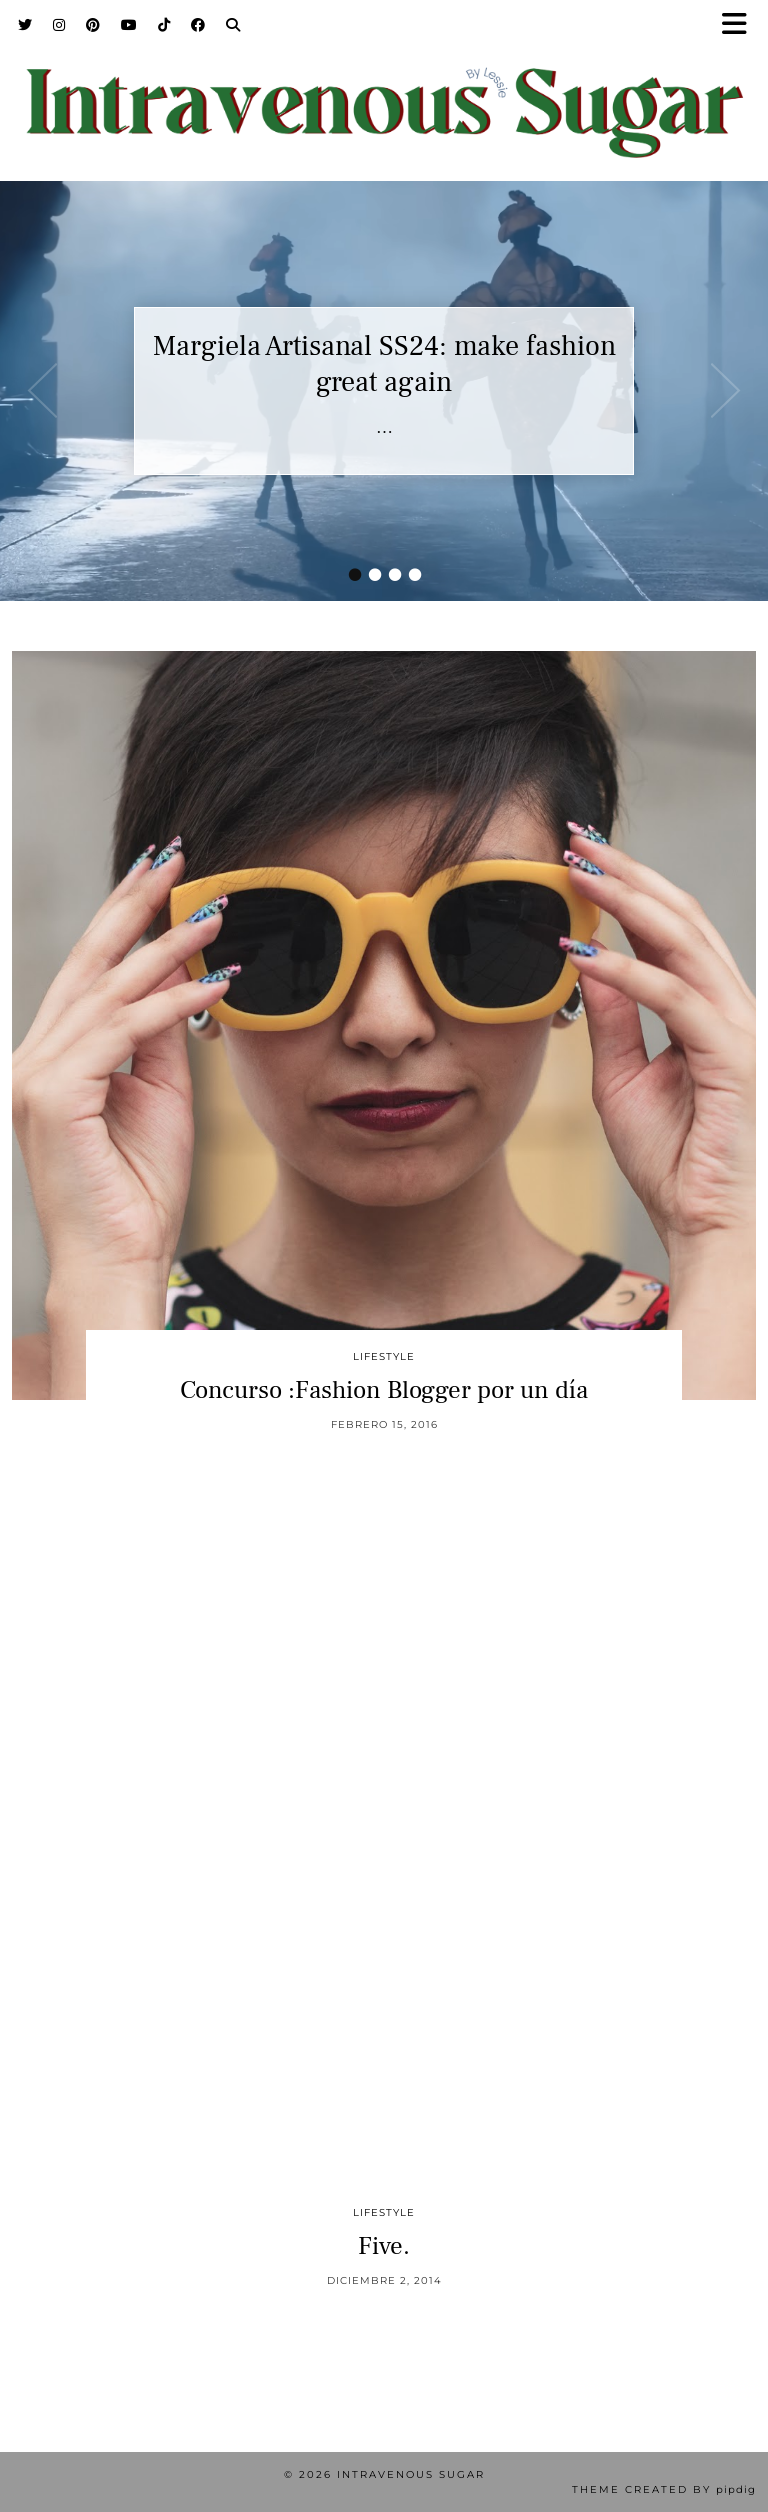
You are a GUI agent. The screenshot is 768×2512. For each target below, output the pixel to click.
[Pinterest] (93, 25)
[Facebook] (198, 25)
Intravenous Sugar (411, 2474)
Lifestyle (384, 1356)
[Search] (233, 25)
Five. (384, 2246)
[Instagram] (59, 25)
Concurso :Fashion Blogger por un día (384, 1390)
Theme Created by (664, 2489)
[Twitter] (25, 25)
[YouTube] (129, 25)
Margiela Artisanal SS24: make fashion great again (384, 364)
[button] (741, 25)
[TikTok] (164, 25)
